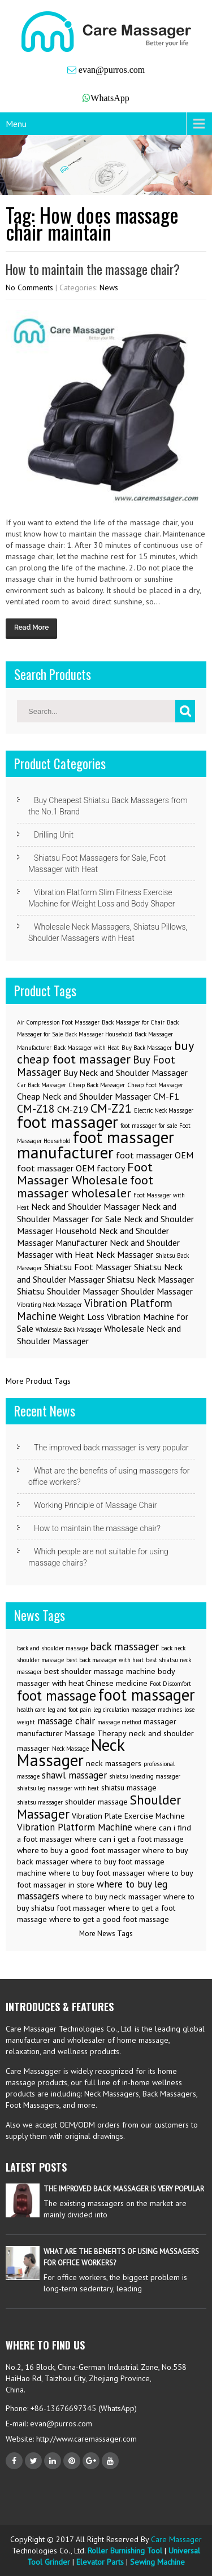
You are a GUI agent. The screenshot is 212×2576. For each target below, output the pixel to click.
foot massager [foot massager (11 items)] (146, 1694)
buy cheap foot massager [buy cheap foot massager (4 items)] (105, 1052)
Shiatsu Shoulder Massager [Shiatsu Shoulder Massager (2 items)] (68, 1291)
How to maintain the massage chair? (93, 269)
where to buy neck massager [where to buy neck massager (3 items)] (111, 1896)
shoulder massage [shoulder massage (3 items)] (96, 1802)
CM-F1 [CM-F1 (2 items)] (166, 1096)
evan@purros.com (110, 70)
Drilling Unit (53, 834)
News (108, 287)
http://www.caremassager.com (85, 2439)
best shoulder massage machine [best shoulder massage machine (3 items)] (99, 1671)
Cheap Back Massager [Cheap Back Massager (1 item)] (96, 1085)
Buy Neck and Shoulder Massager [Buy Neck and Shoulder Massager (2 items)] (125, 1072)
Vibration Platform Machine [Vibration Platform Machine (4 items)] (74, 1827)
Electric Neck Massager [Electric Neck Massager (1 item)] (163, 1110)
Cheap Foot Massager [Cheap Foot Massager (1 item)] (155, 1085)
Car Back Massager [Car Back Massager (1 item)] (41, 1085)
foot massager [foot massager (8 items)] (67, 1121)
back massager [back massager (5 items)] (124, 1646)
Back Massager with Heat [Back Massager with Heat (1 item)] (86, 1048)
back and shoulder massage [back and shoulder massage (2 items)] (52, 1648)
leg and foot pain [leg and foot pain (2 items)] (69, 1710)
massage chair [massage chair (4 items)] (66, 1721)
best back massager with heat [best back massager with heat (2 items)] (105, 1660)
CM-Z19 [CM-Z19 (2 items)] (72, 1109)
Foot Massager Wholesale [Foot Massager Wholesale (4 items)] (85, 1173)
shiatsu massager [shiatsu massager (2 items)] (40, 1802)
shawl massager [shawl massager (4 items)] (74, 1775)
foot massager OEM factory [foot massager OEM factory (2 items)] (71, 1168)
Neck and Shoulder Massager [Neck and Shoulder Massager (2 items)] (85, 1206)
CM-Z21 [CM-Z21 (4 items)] (111, 1108)
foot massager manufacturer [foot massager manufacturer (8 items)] (95, 1144)
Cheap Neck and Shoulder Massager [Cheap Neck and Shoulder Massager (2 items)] (84, 1096)
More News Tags (106, 1933)
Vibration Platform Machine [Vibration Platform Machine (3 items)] (94, 1309)
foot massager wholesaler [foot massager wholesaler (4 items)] (85, 1186)
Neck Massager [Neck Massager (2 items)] (124, 1254)
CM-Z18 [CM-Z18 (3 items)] (36, 1108)
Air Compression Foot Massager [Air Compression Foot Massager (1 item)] (58, 1022)
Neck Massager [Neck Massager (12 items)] (70, 1752)
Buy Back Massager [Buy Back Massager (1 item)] (147, 1048)
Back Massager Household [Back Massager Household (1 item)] (98, 1034)
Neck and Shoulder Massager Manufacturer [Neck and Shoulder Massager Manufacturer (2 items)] (93, 1236)
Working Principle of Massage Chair (95, 1505)
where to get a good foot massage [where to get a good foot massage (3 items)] (109, 1919)
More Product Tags (38, 1381)
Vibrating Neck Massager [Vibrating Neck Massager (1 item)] (49, 1305)
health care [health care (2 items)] (31, 1710)
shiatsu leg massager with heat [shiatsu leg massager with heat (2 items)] (58, 1788)
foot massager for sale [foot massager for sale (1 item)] (148, 1126)
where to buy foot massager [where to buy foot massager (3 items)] (97, 1873)
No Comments (29, 287)
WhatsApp (109, 98)
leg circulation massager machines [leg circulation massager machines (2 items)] (137, 1710)
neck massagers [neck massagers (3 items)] (113, 1763)
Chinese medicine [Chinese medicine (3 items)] (117, 1683)
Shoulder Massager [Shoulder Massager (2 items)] (157, 1291)
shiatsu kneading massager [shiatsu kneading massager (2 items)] (144, 1776)
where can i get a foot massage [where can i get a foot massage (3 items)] (129, 1839)
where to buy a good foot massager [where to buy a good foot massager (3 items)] (78, 1850)
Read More (31, 627)
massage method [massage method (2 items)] (119, 1722)
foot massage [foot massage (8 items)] (56, 1695)
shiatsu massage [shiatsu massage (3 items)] (129, 1787)
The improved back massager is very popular (111, 1447)
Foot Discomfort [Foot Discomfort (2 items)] (170, 1684)
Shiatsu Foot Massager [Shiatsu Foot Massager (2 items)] (88, 1266)
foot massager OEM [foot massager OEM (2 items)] (154, 1155)
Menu (16, 123)
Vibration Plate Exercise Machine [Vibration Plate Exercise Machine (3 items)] (128, 1816)
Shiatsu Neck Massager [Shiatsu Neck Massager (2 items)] (150, 1279)
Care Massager (176, 2539)
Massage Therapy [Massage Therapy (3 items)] (96, 1733)
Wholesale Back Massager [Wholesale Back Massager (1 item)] (69, 1329)
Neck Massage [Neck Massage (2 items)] (70, 1749)
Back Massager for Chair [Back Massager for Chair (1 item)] (133, 1022)
